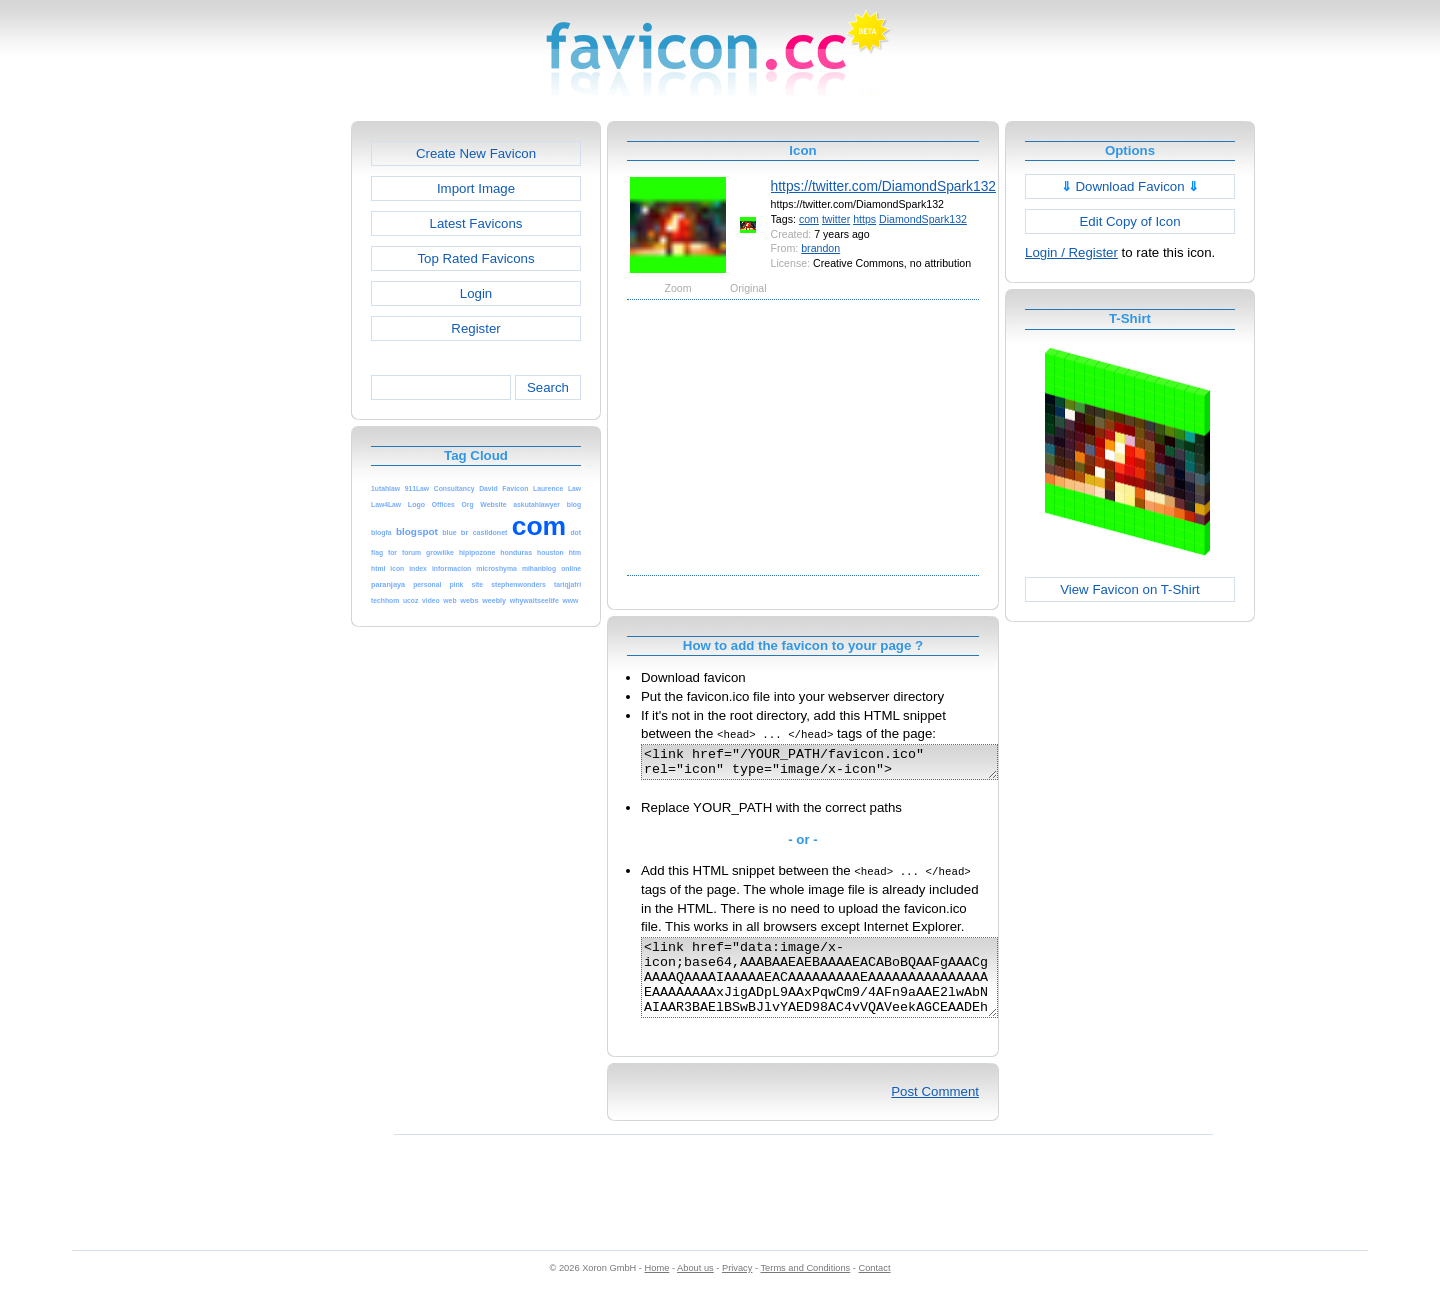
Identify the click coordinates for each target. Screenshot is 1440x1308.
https (864, 219)
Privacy (737, 1289)
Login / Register (1071, 252)
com (809, 219)
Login (476, 293)
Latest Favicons (476, 223)
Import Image (476, 188)
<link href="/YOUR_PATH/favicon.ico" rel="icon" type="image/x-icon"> (840, 765)
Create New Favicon (476, 153)
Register (475, 328)
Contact (875, 1289)
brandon (820, 248)
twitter (836, 219)
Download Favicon (1130, 186)
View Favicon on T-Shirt (1130, 589)
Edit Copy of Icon (1129, 221)
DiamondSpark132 (923, 219)
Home (657, 1289)
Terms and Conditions (805, 1289)
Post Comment (935, 1112)
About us (695, 1289)
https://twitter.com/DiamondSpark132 (883, 186)
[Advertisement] (265, 421)
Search (548, 387)
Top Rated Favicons (475, 258)
